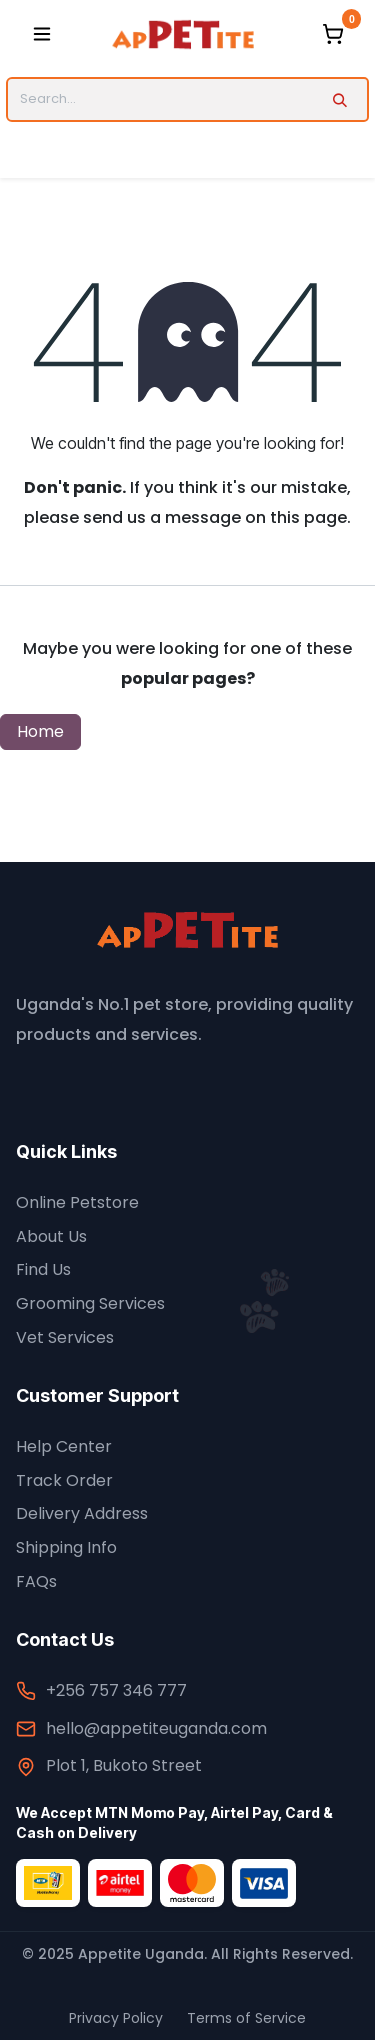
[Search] (339, 99)
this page (308, 517)
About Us (51, 1236)
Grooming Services (90, 1303)
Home (40, 731)
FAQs (36, 1581)
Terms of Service (246, 2018)
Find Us (43, 1269)
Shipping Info (66, 1547)
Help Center (64, 1446)
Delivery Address (82, 1513)
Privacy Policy (116, 2018)
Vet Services (65, 1337)
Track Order (64, 1480)
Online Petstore (77, 1202)
